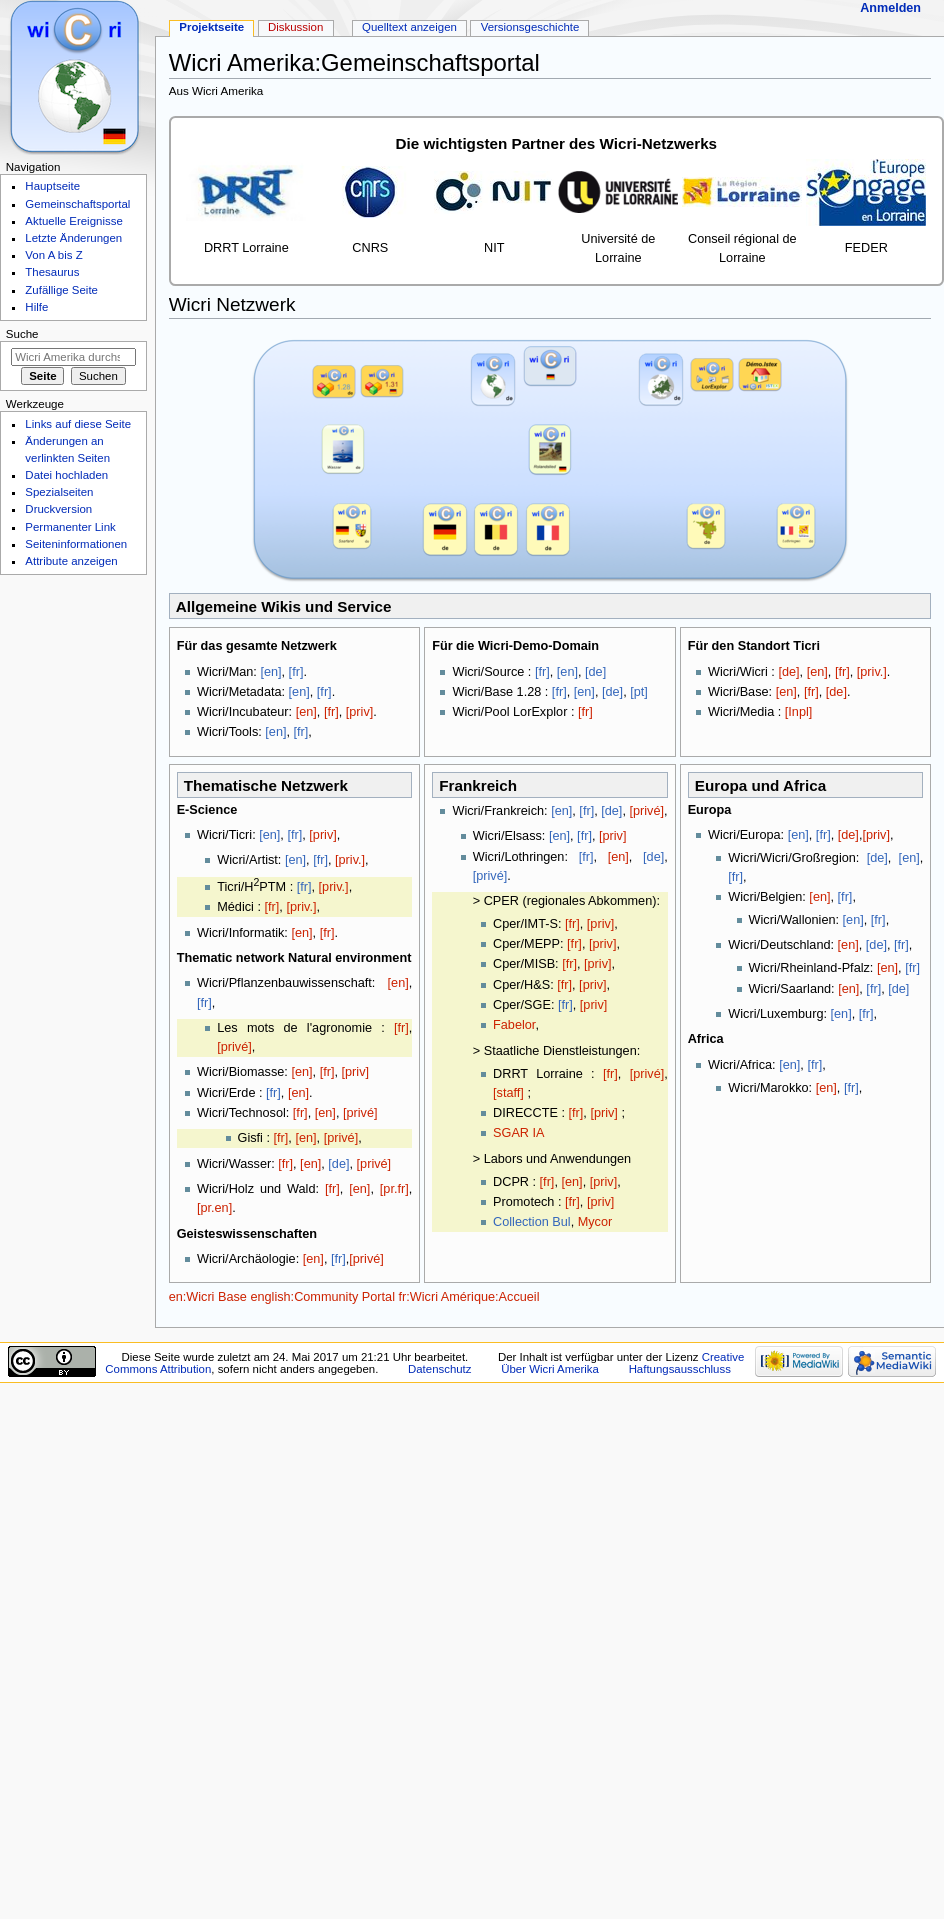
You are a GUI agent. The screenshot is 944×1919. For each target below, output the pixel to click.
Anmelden (890, 8)
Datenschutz (440, 1369)
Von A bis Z (53, 255)
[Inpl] (799, 712)
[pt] (639, 692)
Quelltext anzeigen (409, 27)
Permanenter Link (70, 527)
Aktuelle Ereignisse (73, 221)
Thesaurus (52, 272)
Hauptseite (52, 186)
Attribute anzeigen (71, 561)
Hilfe (36, 307)
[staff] (508, 1093)
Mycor (595, 1222)
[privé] (234, 1047)
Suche (22, 334)
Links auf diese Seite (78, 424)
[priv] (360, 712)
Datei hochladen (66, 475)
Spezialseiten (59, 492)
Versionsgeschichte (530, 27)
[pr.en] (214, 1208)
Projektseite (211, 27)
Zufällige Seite (61, 290)
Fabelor (514, 1025)
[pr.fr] (394, 1189)
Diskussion (295, 27)
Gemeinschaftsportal (77, 204)
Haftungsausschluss (680, 1369)
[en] (270, 672)
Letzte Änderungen (73, 238)
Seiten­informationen (76, 544)
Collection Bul (532, 1222)
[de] (595, 672)
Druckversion (58, 509)
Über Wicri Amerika (550, 1369)
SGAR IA (518, 1133)
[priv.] (872, 672)
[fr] (296, 672)
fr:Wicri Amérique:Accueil (469, 1297)
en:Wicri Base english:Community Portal (282, 1297)
